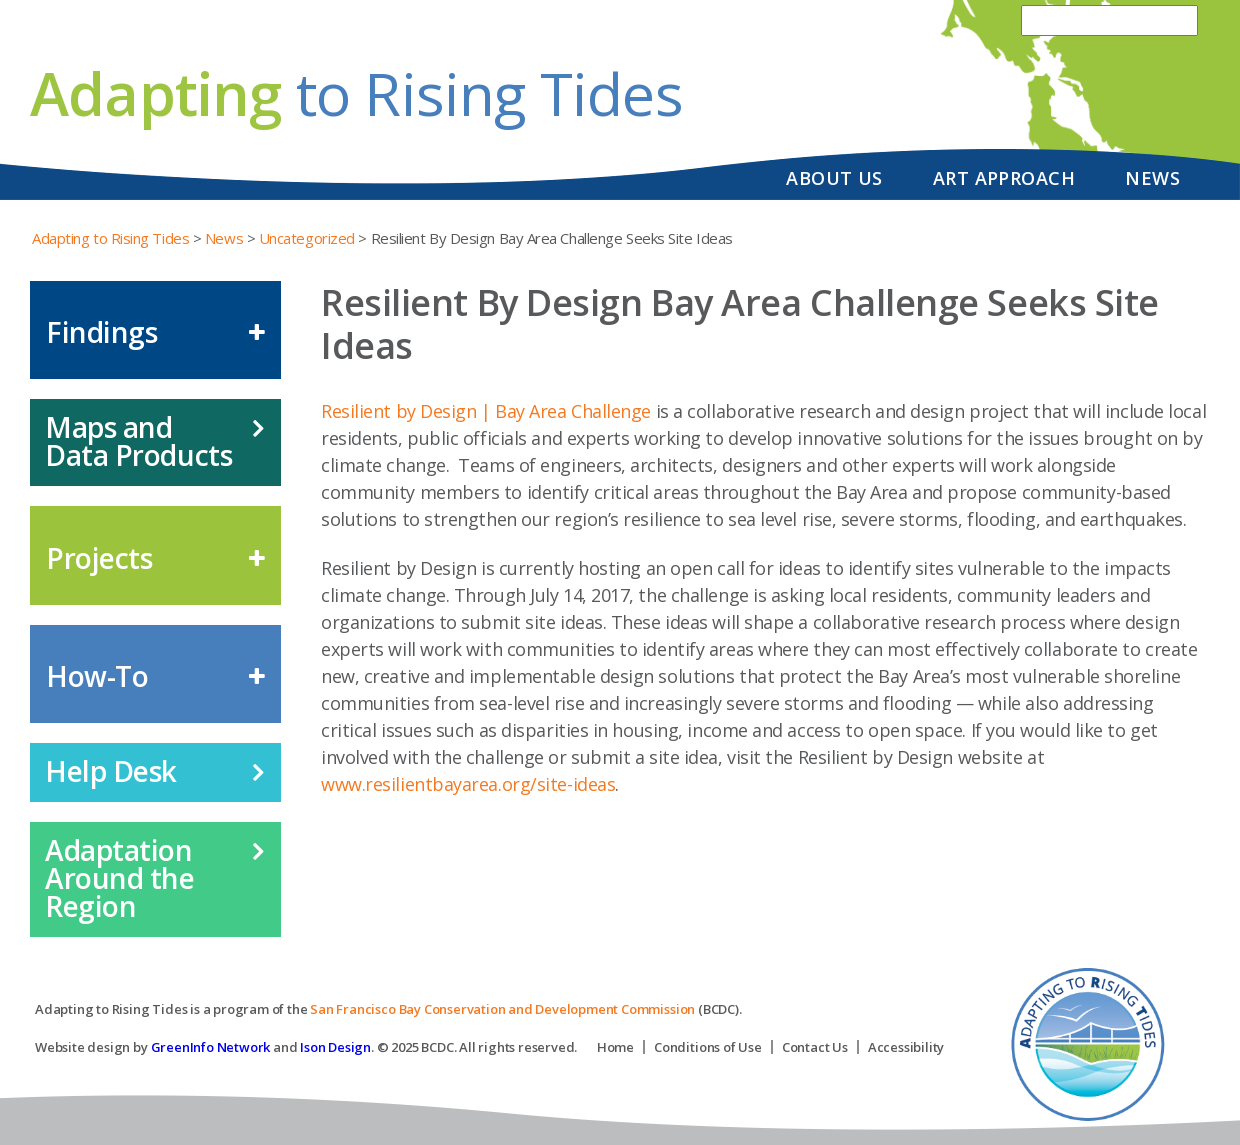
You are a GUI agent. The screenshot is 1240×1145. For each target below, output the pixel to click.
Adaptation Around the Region (120, 878)
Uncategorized (307, 238)
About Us (834, 178)
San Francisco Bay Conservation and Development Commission (502, 1009)
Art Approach (1004, 178)
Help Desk (111, 771)
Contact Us (815, 1047)
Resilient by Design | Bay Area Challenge (486, 411)
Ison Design (335, 1047)
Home (615, 1047)
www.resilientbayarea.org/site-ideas (468, 784)
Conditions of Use (708, 1047)
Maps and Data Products (138, 441)
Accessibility (906, 1047)
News (1152, 178)
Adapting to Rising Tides (110, 238)
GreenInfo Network (211, 1047)
